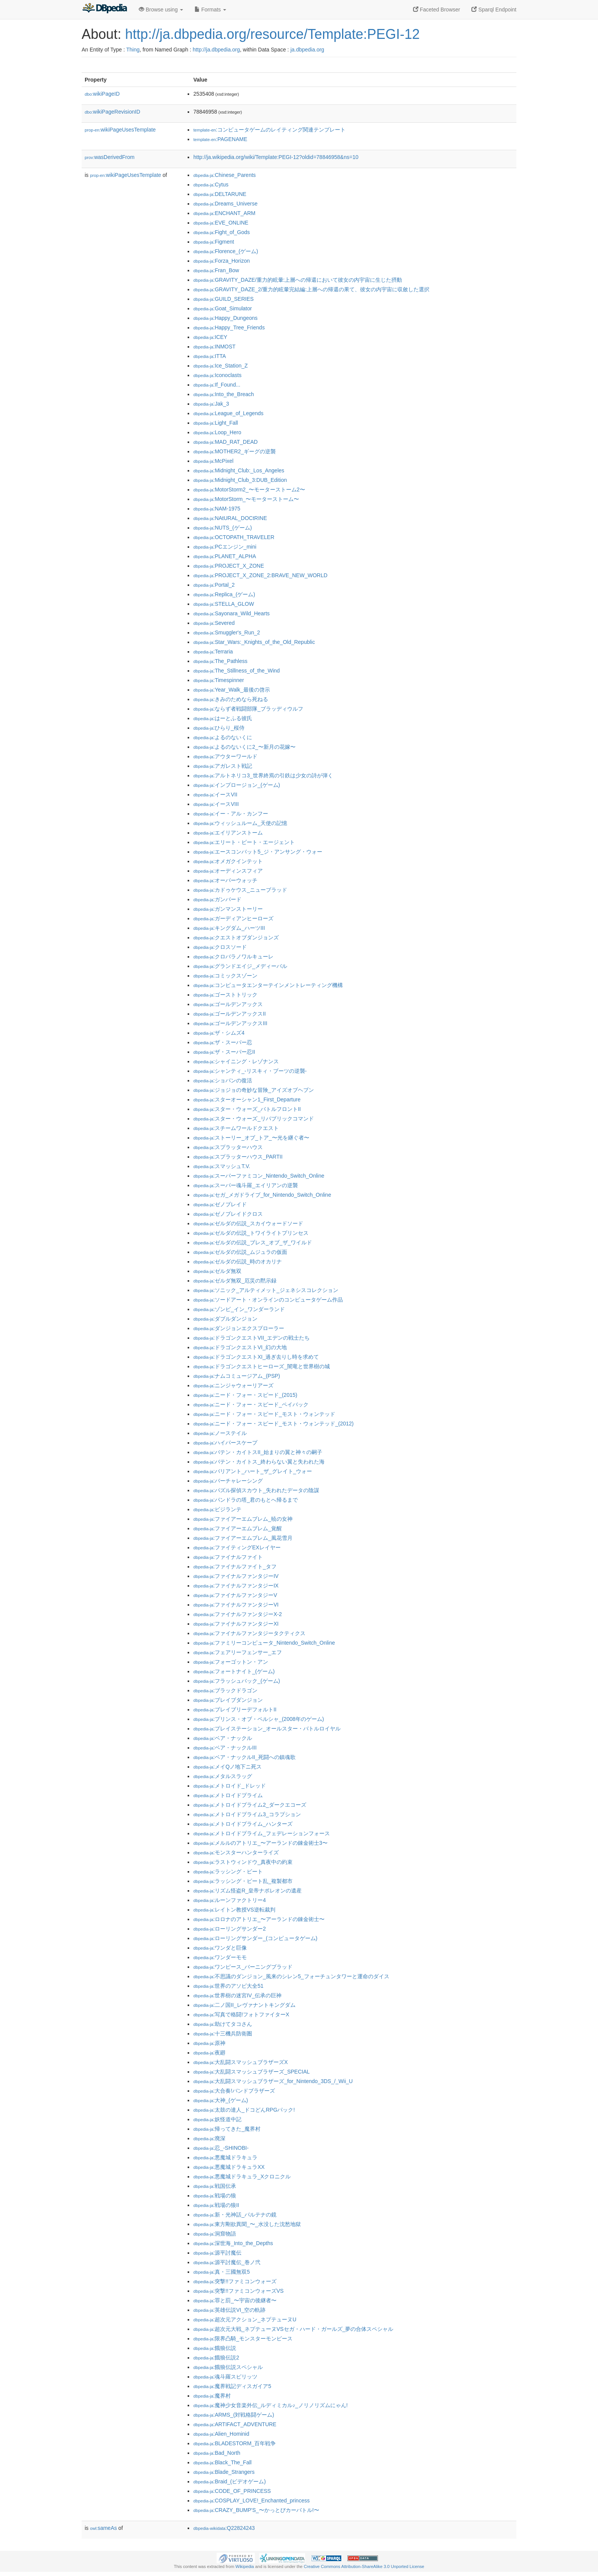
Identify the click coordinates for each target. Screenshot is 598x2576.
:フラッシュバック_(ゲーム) (236, 1681)
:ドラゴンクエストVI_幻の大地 (240, 1347)
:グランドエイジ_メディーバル (240, 966)
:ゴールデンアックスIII (230, 1023)
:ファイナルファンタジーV (235, 1595)
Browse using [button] (161, 9)
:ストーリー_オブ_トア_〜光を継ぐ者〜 (251, 1138)
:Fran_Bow (216, 270)
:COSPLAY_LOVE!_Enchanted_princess (251, 2500)
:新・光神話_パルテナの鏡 (234, 2215)
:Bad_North (216, 2453)
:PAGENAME (220, 139)
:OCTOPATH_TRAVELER (233, 537)
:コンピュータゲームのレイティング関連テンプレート (269, 130)
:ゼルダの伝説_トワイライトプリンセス (251, 1233)
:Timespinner (218, 680)
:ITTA (209, 356)
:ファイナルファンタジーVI (235, 1605)
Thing (133, 50)
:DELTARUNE (219, 194)
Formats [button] (210, 9)
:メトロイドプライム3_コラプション (247, 1814)
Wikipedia (244, 2566)
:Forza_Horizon (221, 261)
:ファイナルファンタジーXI (235, 1624)
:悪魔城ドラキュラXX (229, 2167)
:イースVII (215, 794)
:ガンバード (217, 899)
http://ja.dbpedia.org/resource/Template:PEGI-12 (272, 34)
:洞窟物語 (214, 2234)
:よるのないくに (222, 737)
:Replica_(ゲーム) (224, 594)
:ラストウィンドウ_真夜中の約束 (243, 1862)
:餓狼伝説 (214, 2348)
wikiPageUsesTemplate (120, 130)
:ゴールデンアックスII (229, 1014)
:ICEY (210, 337)
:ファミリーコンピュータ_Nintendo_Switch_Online (264, 1643)
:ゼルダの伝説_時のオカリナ (237, 1261)
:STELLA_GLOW (223, 604)
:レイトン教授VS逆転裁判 (234, 1910)
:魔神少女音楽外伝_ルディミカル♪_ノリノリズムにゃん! (270, 2405)
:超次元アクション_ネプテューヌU (244, 2319)
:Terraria (213, 651)
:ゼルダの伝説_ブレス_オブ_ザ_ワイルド (252, 1242)
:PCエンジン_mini (224, 547)
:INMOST (214, 346)
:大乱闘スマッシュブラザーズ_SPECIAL (251, 2072)
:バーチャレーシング (228, 1481)
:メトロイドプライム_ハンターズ (243, 1824)
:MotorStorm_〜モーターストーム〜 (246, 499)
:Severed (214, 623)
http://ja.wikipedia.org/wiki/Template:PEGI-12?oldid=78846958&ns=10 (275, 157)
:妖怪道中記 (217, 2119)
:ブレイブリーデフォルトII (234, 1709)
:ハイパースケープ (225, 1443)
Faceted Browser (436, 9)
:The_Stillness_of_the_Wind (236, 671)
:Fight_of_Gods (221, 232)
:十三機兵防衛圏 (222, 2033)
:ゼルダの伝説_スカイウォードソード (248, 1223)
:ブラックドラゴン (225, 1690)
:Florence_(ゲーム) (225, 251)
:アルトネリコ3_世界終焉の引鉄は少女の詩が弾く (263, 775)
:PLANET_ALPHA (224, 556)
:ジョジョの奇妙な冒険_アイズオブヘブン (253, 1090)
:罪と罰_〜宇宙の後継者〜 (234, 2300)
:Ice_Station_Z (220, 366)
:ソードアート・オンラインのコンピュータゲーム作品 (268, 1300)
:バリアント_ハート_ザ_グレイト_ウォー (252, 1471)
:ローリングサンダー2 (229, 1929)
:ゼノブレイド (220, 1204)
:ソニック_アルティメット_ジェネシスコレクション (265, 1290)
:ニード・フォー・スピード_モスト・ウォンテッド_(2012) (273, 1423)
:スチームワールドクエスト (236, 1128)
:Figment (213, 242)
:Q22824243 (224, 2528)
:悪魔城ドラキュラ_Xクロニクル (242, 2176)
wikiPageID (102, 94)
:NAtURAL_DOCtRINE (230, 518)
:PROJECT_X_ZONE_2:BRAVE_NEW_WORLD (260, 575)
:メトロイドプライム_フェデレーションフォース (261, 1833)
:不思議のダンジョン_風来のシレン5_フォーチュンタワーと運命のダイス (291, 1976)
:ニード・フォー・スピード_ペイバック (251, 1404)
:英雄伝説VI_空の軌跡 (229, 2310)
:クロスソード (220, 947)
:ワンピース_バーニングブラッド (243, 1967)
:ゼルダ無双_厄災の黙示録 (234, 1281)
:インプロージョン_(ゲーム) (236, 785)
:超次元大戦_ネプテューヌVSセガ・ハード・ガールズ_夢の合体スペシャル (293, 2329)
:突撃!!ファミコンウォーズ (234, 2281)
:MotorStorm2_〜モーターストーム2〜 (249, 489)
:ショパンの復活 (222, 1080)
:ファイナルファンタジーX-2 (237, 1614)
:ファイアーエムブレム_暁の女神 (243, 1519)
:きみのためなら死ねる (230, 699)
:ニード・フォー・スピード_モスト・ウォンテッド (264, 1414)
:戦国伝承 (214, 2186)
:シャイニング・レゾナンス (236, 1061)
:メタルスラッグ (222, 1776)
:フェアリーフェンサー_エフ (237, 1652)
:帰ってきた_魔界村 (226, 2129)
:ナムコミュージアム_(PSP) (236, 1376)
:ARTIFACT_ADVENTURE (234, 2424)
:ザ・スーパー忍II (224, 1052)
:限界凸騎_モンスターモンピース (243, 2338)
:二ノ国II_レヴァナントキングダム (244, 2005)
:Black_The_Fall (222, 2462)
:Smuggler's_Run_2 (226, 632)
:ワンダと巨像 (220, 1948)
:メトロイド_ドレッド (229, 1786)
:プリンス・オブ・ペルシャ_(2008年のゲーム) (258, 1719)
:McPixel (213, 461)
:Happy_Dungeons (225, 318)
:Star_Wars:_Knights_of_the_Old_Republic (254, 642)
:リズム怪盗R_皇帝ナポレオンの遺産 (247, 1890)
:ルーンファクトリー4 (229, 1900)
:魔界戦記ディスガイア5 (232, 2386)
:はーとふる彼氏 (222, 718)
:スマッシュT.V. (221, 1166)
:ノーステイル (220, 1433)
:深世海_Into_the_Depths (233, 2243)
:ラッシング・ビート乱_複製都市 (243, 1881)
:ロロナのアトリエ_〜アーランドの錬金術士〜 (259, 1919)
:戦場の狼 (214, 2195)
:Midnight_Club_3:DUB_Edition (240, 480)
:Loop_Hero (217, 432)
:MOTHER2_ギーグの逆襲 (234, 451)
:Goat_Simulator (222, 308)
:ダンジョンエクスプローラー (238, 1328)
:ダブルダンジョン (225, 1319)
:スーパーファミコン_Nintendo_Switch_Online (258, 1176)
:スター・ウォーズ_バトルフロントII (247, 1109)
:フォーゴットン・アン (230, 1662)
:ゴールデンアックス (228, 1004)
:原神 (209, 2043)
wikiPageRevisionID (112, 112)
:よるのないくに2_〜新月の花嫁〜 (244, 747)
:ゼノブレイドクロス (228, 1214)
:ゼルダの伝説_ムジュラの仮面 (240, 1252)
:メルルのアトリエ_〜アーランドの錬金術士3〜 (260, 1843)
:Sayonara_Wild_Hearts (231, 613)
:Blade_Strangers (223, 2472)
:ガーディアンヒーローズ (233, 918)
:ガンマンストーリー (228, 909)
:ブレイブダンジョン (228, 1700)
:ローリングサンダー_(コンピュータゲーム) (255, 1938)
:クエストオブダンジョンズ (236, 937)
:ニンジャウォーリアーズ (233, 1385)
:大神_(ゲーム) (220, 2100)
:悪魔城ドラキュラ (225, 2157)
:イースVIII (216, 804)
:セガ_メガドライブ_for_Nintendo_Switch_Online (262, 1195)
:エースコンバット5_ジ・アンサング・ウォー (257, 852)
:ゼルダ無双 (217, 1271)
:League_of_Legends (228, 413)
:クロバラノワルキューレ (233, 956)
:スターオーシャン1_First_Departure (247, 1099)
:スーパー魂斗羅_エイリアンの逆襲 (245, 1185)
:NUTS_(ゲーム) (222, 528)
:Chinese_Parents (224, 175)
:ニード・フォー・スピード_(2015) (245, 1395)
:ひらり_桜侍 (218, 728)
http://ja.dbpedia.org (216, 50)
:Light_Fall (215, 423)
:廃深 (209, 2138)
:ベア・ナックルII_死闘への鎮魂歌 (244, 1757)
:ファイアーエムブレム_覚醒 (237, 1528)
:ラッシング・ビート (228, 1871)
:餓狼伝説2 (216, 2358)
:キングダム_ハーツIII (229, 928)
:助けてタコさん (222, 2024)
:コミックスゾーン (225, 976)
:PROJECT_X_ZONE (228, 566)
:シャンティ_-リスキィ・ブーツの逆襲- (250, 1071)
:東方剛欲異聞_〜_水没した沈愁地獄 (247, 2224)
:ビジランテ (217, 1509)
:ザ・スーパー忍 (222, 1042)
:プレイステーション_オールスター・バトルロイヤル (267, 1728)
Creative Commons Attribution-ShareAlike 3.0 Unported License (364, 2566)
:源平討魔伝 (217, 2253)
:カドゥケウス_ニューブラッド (240, 890)
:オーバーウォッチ (225, 880)
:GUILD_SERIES (223, 299)
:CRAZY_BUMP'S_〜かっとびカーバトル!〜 (256, 2510)
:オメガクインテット (228, 861)
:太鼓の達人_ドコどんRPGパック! (244, 2110)
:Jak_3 (211, 404)
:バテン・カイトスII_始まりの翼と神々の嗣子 (257, 1452)
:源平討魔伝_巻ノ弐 (226, 2262)
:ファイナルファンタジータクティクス (249, 1633)
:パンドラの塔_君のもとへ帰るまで (245, 1500)
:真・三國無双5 (221, 2272)
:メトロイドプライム (228, 1795)
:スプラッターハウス (228, 1147)
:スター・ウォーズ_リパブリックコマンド (253, 1118)
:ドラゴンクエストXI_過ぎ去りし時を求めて (256, 1357)
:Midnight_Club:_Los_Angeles (238, 470)
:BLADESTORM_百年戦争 (234, 2443)
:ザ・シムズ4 (218, 1033)
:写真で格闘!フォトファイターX (241, 2014)
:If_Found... (216, 385)
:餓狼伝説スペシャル (228, 2367)
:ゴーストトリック (225, 995)
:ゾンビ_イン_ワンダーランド (239, 1309)
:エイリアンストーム (228, 833)
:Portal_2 (214, 585)
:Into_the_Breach (223, 394)
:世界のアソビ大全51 (228, 1986)
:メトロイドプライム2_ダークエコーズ (249, 1805)
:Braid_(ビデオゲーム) (229, 2481)
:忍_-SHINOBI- (221, 2148)
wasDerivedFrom (110, 157)
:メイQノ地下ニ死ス (227, 1767)
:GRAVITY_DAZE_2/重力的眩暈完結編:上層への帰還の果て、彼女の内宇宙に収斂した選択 (311, 289)
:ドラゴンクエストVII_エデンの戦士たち (251, 1338)
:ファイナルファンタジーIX (235, 1586)
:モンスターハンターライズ (236, 1852)
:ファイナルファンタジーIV (235, 1576)
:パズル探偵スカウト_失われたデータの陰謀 (256, 1490)
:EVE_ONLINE (220, 223)
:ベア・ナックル (222, 1738)
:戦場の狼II (216, 2205)
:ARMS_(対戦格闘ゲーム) (233, 2415)
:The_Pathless (220, 661)
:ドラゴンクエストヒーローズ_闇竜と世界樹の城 (261, 1366)
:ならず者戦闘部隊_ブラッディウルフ (248, 709)
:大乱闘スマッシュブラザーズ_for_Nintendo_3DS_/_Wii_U (273, 2081)
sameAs (103, 2528)
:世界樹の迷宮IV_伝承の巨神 (237, 1995)
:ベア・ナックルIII (225, 1748)
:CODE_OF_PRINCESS (232, 2491)
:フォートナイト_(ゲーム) (234, 1671)
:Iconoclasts (217, 375)
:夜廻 (209, 2053)
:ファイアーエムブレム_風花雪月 (243, 1538)
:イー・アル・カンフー (230, 814)
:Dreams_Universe (225, 204)
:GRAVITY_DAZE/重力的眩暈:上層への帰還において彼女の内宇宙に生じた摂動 (297, 280)
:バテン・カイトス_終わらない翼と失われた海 (259, 1462)
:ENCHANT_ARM (224, 213)
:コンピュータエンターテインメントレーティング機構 (268, 985)
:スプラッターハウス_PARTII (238, 1157)
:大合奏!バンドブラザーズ (234, 2091)
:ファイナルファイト (228, 1557)
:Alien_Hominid (221, 2434)
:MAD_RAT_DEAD (225, 442)
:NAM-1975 (216, 509)
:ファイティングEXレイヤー (237, 1547)
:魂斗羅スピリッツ (225, 2377)
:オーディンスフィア (228, 871)
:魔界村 (212, 2396)
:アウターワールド (225, 756)
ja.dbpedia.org (307, 50)
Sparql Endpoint (493, 9)
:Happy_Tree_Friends (229, 327)
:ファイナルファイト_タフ (234, 1566)
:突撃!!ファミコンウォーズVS (238, 2291)
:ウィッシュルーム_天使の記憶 (240, 823)
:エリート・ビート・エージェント (244, 842)
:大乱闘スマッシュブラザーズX (240, 2062)
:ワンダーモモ (220, 1957)
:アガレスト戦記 (222, 766)
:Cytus (210, 184)
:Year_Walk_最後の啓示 (231, 690)
